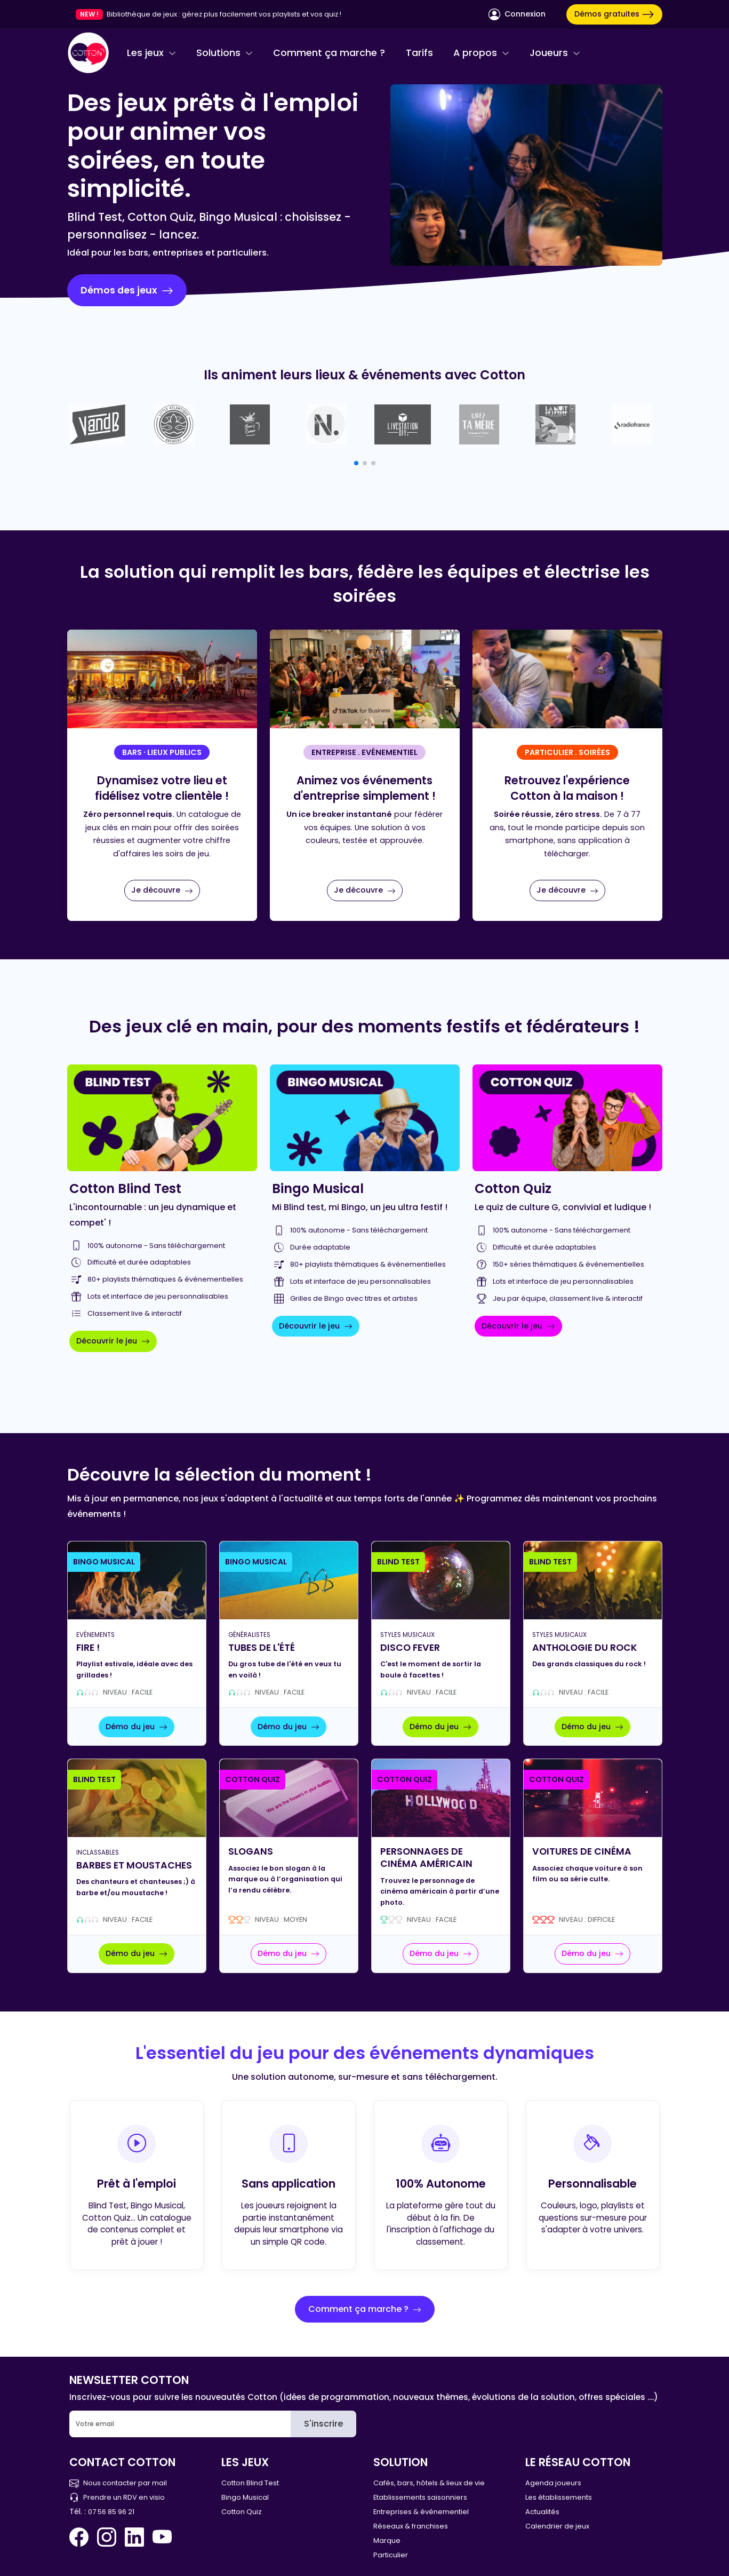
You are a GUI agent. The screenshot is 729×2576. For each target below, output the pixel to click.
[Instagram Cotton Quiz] (107, 2537)
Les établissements (558, 2497)
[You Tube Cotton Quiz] (162, 2537)
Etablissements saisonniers (420, 2497)
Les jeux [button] (151, 52)
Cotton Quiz (241, 2512)
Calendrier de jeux (557, 2526)
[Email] (180, 2424)
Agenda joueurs (553, 2483)
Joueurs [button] (555, 52)
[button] (356, 463)
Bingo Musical (245, 2497)
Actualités (542, 2512)
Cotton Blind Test (250, 2483)
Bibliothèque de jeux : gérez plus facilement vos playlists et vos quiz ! (224, 14)
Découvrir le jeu (113, 1340)
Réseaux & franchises (410, 2526)
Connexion (517, 14)
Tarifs (419, 52)
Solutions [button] (224, 52)
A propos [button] (481, 52)
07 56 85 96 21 (111, 2512)
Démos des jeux (127, 290)
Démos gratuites (614, 14)
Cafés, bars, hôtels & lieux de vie (429, 2483)
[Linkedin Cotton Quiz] (134, 2537)
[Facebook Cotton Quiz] (81, 2537)
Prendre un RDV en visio (117, 2497)
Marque (386, 2540)
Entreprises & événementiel (421, 2512)
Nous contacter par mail (118, 2483)
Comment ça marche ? (329, 52)
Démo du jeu (136, 1726)
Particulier (390, 2555)
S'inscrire (323, 2424)
